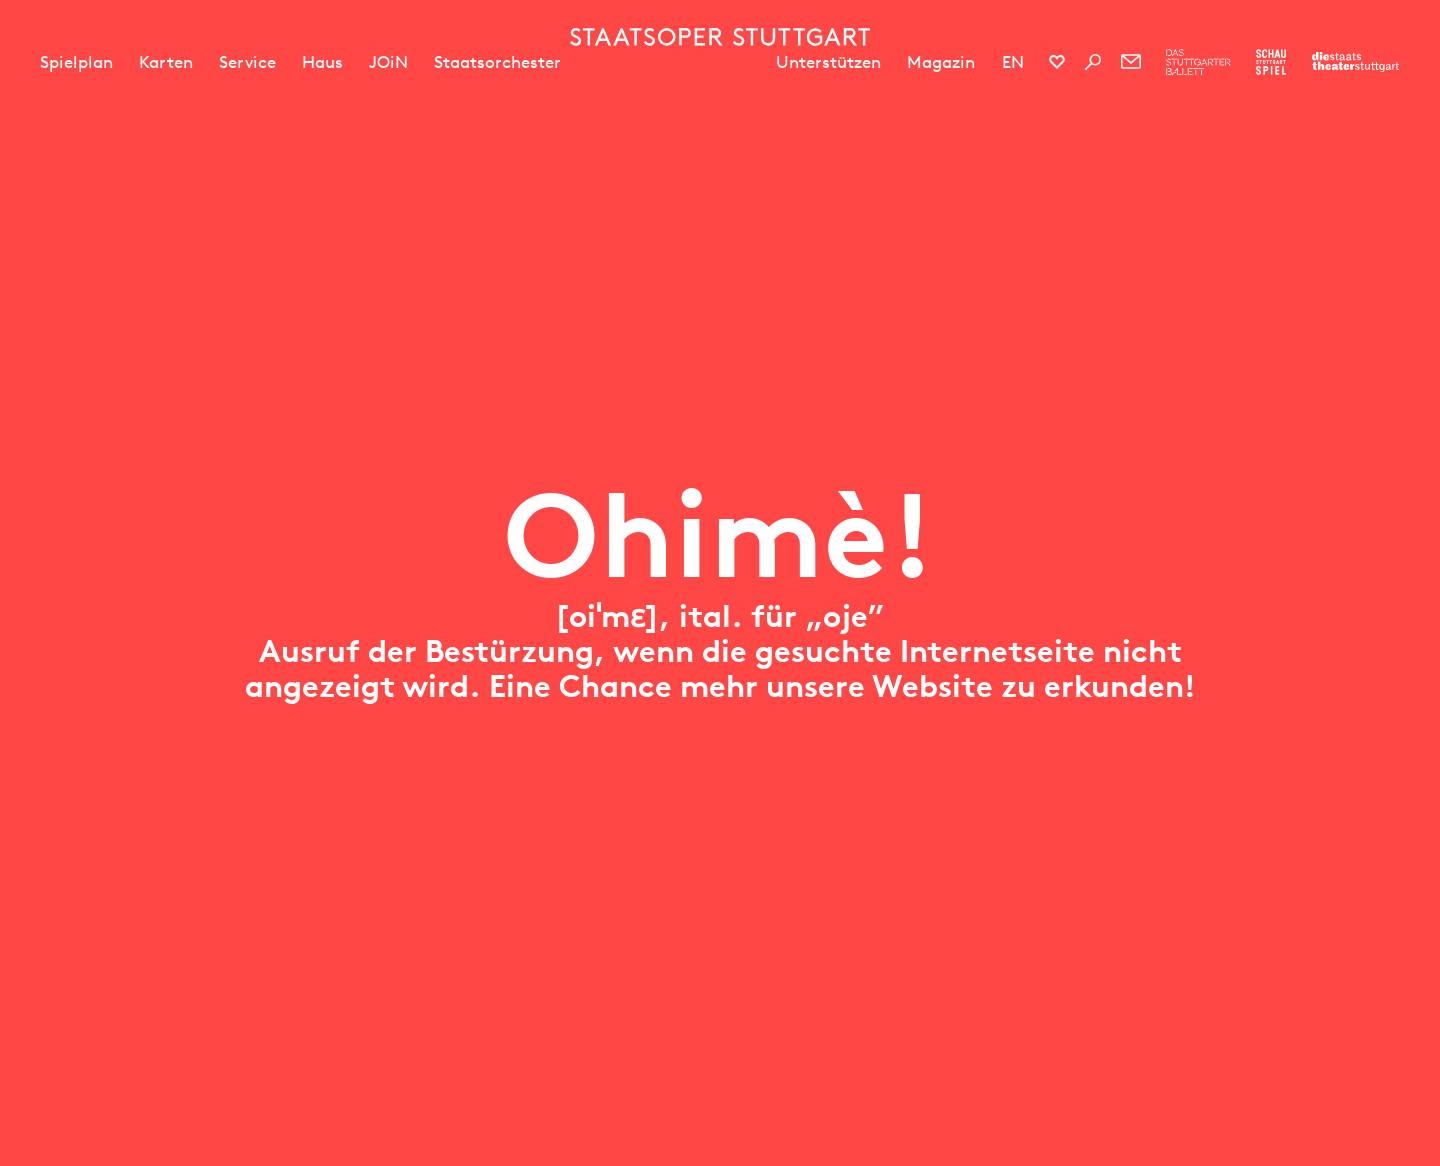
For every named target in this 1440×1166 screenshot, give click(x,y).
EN (1013, 62)
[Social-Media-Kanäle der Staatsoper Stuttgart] (1057, 62)
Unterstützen (828, 62)
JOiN (388, 62)
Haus (322, 62)
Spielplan (76, 62)
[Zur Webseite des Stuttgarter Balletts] (1198, 62)
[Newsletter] (1131, 62)
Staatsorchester (497, 62)
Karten (166, 62)
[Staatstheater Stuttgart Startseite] (720, 37)
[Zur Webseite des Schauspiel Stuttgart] (1271, 62)
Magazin (941, 62)
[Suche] (1093, 62)
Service (247, 62)
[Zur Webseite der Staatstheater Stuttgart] (1355, 62)
